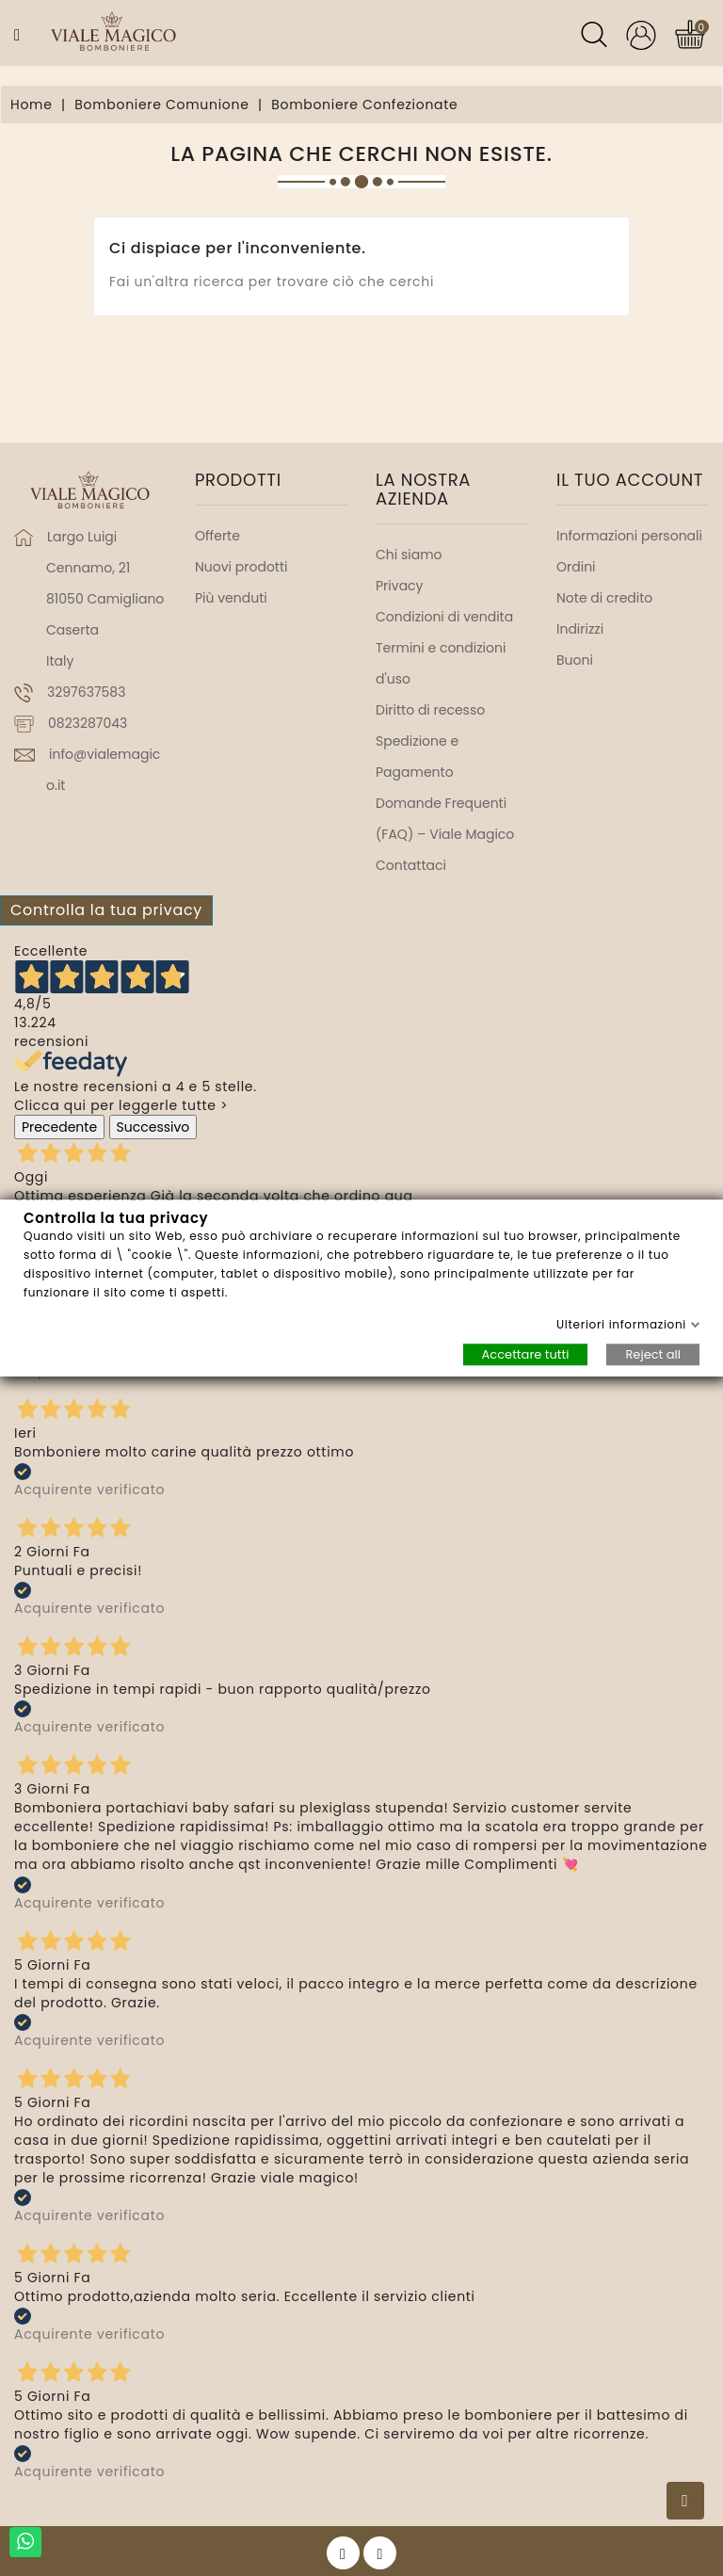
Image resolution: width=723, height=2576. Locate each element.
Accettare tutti (526, 1354)
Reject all (653, 1354)
